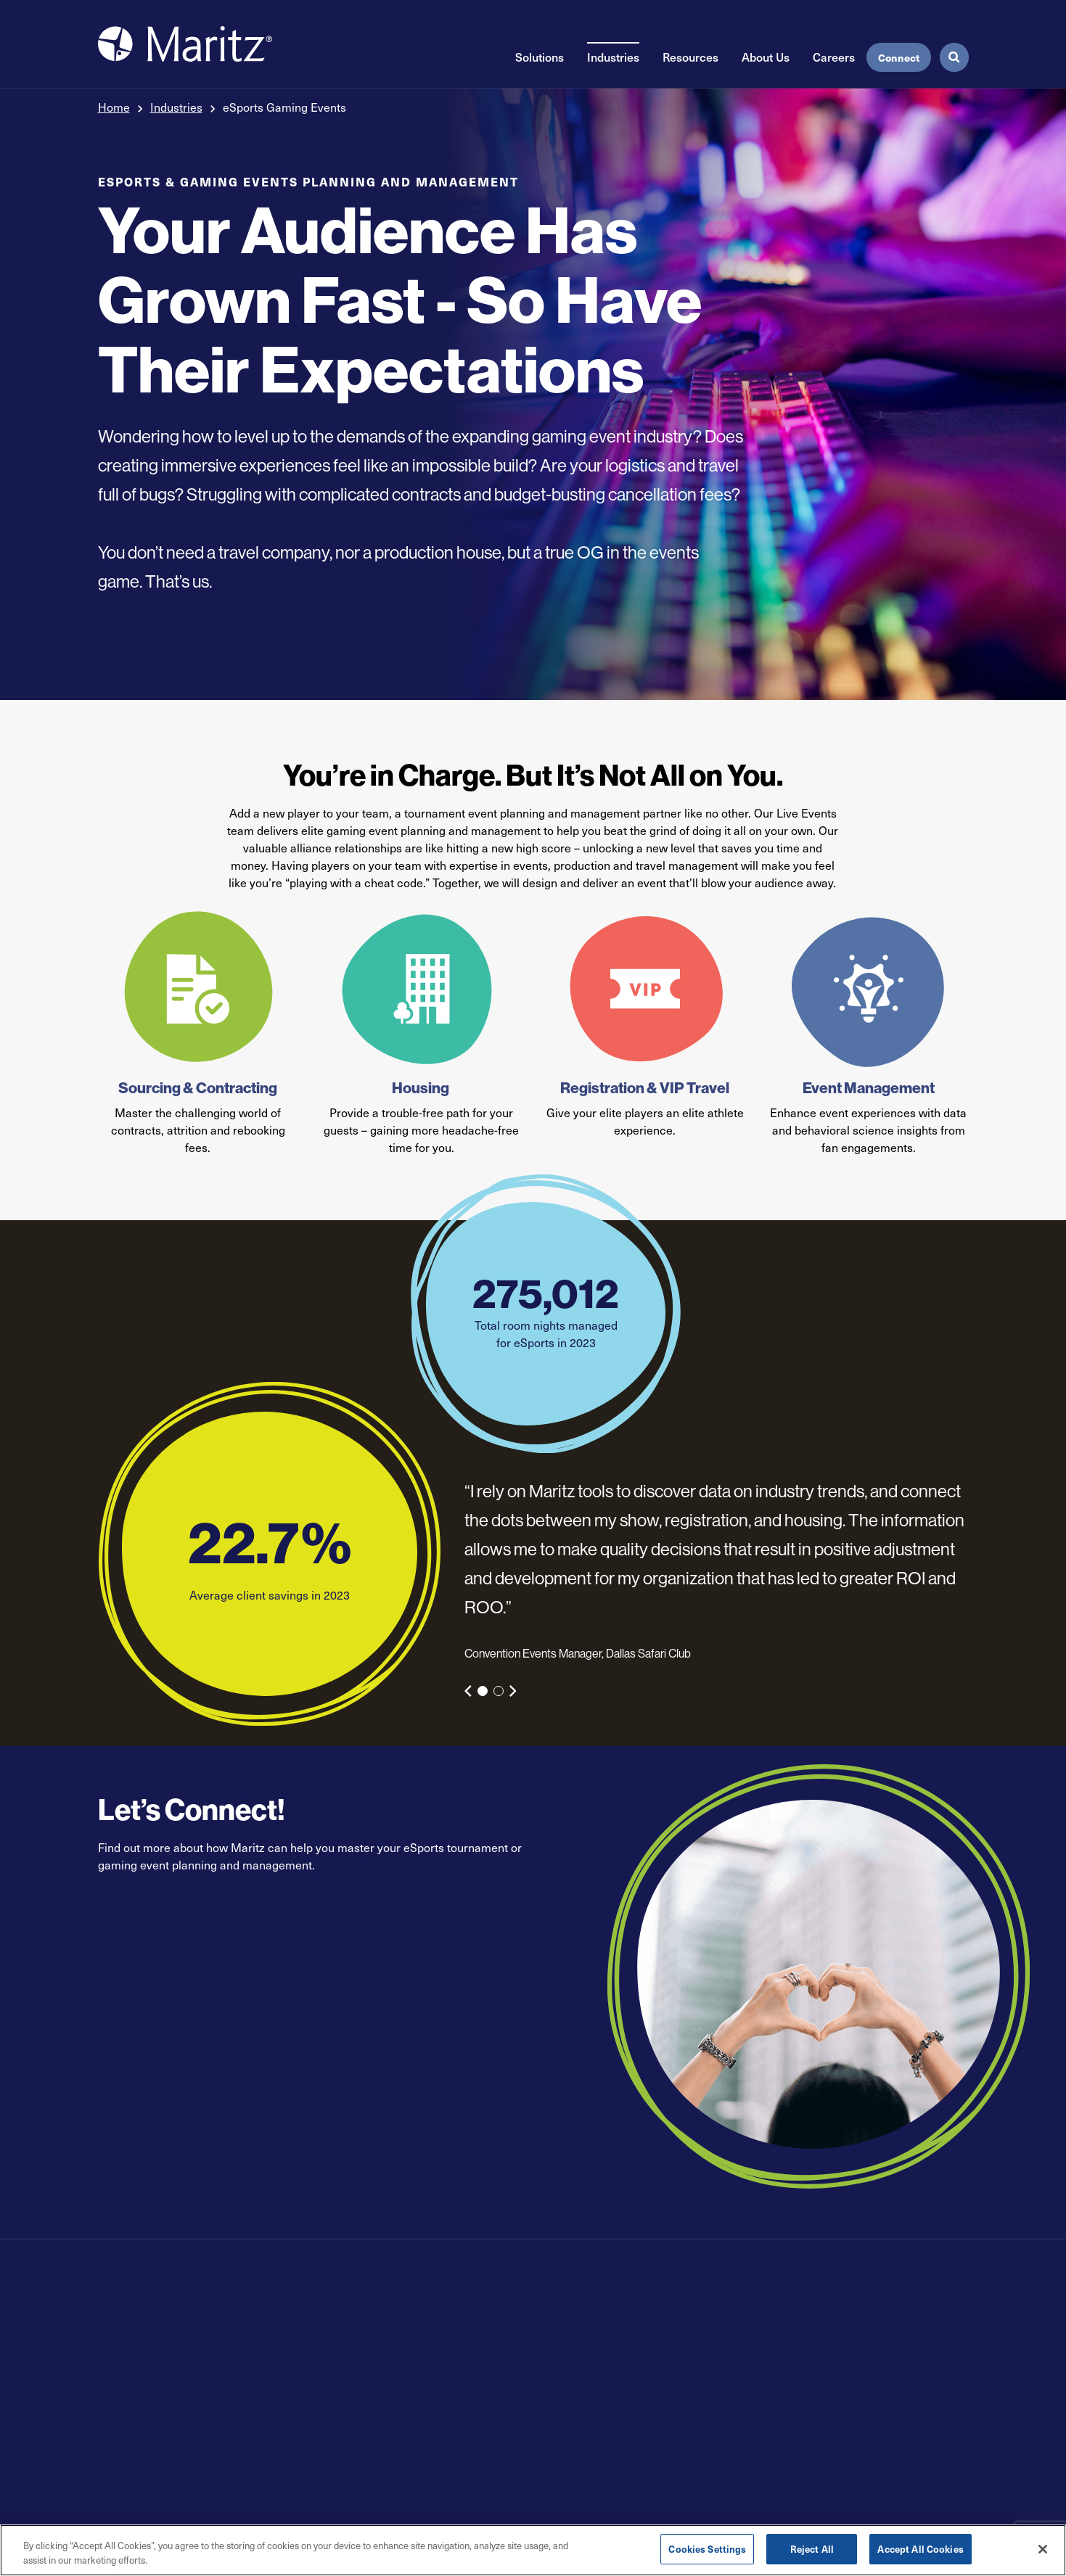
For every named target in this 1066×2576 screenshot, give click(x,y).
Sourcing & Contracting (197, 1088)
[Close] (1043, 2549)
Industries (613, 56)
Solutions (539, 56)
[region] (533, 2550)
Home (114, 107)
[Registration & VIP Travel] (644, 989)
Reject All (812, 2549)
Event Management (869, 1088)
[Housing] (421, 989)
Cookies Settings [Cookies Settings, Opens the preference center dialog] (707, 2549)
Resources (690, 56)
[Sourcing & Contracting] (197, 989)
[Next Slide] (513, 1691)
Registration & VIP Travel (644, 1088)
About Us (766, 56)
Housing (421, 1088)
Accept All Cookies (920, 2549)
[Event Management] (868, 989)
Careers (834, 56)
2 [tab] (498, 1691)
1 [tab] (482, 1691)
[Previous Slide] (468, 1691)
